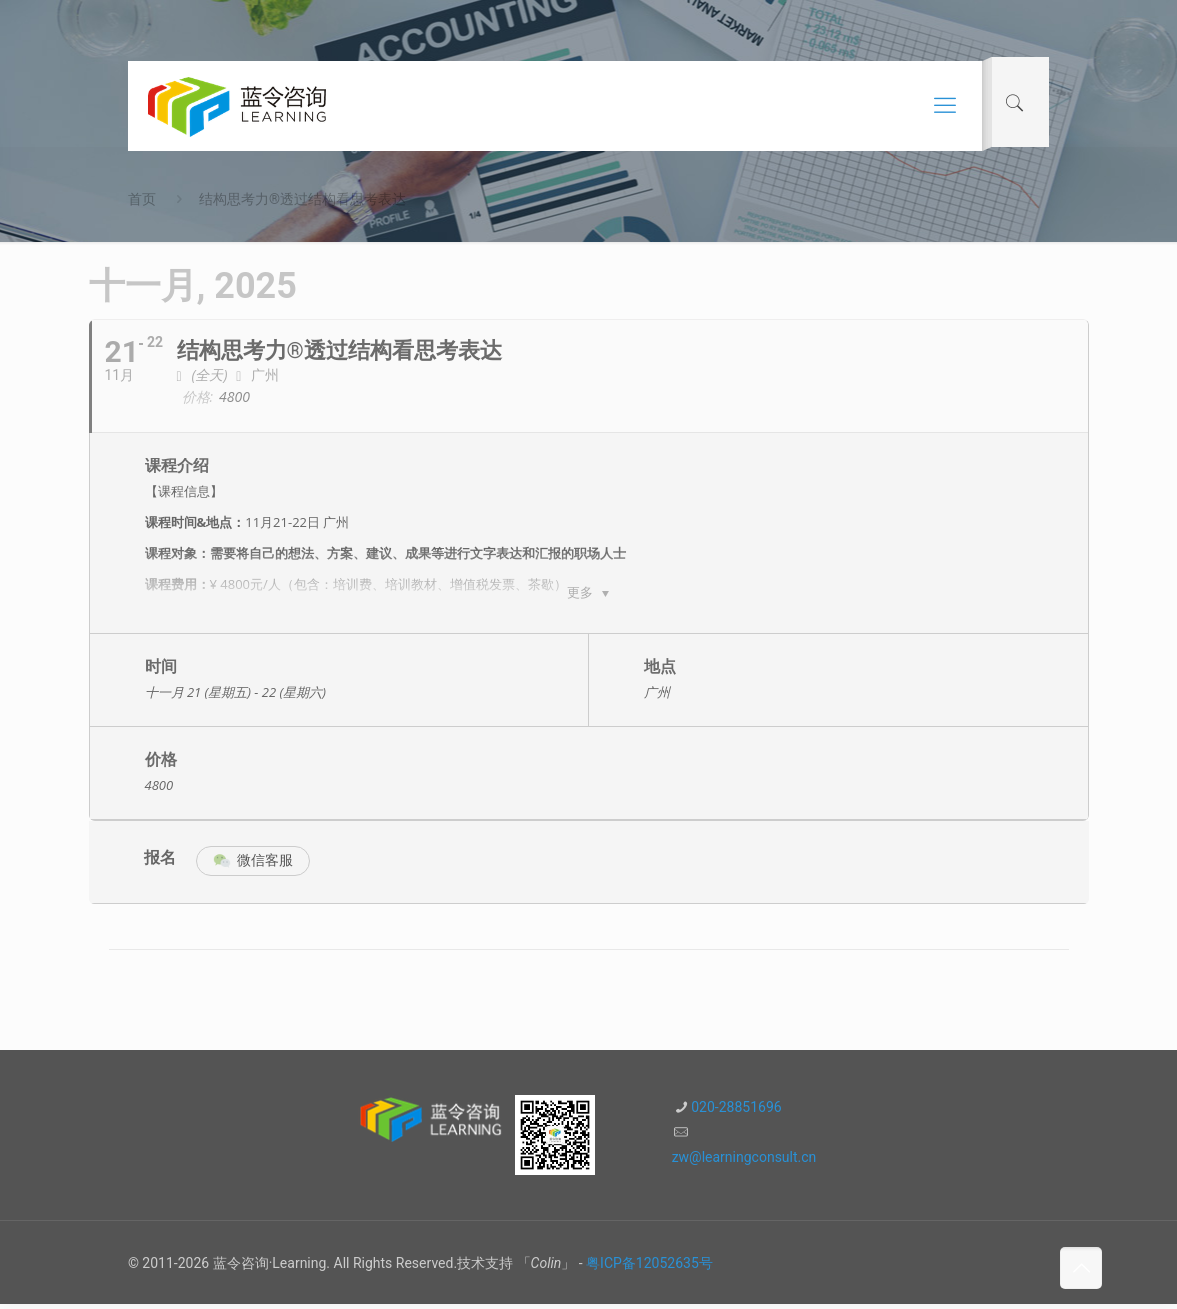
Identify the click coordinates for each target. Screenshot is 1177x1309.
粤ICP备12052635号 (649, 1268)
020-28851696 (736, 1112)
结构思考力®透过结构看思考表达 (302, 199)
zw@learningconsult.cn (744, 1162)
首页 (142, 199)
